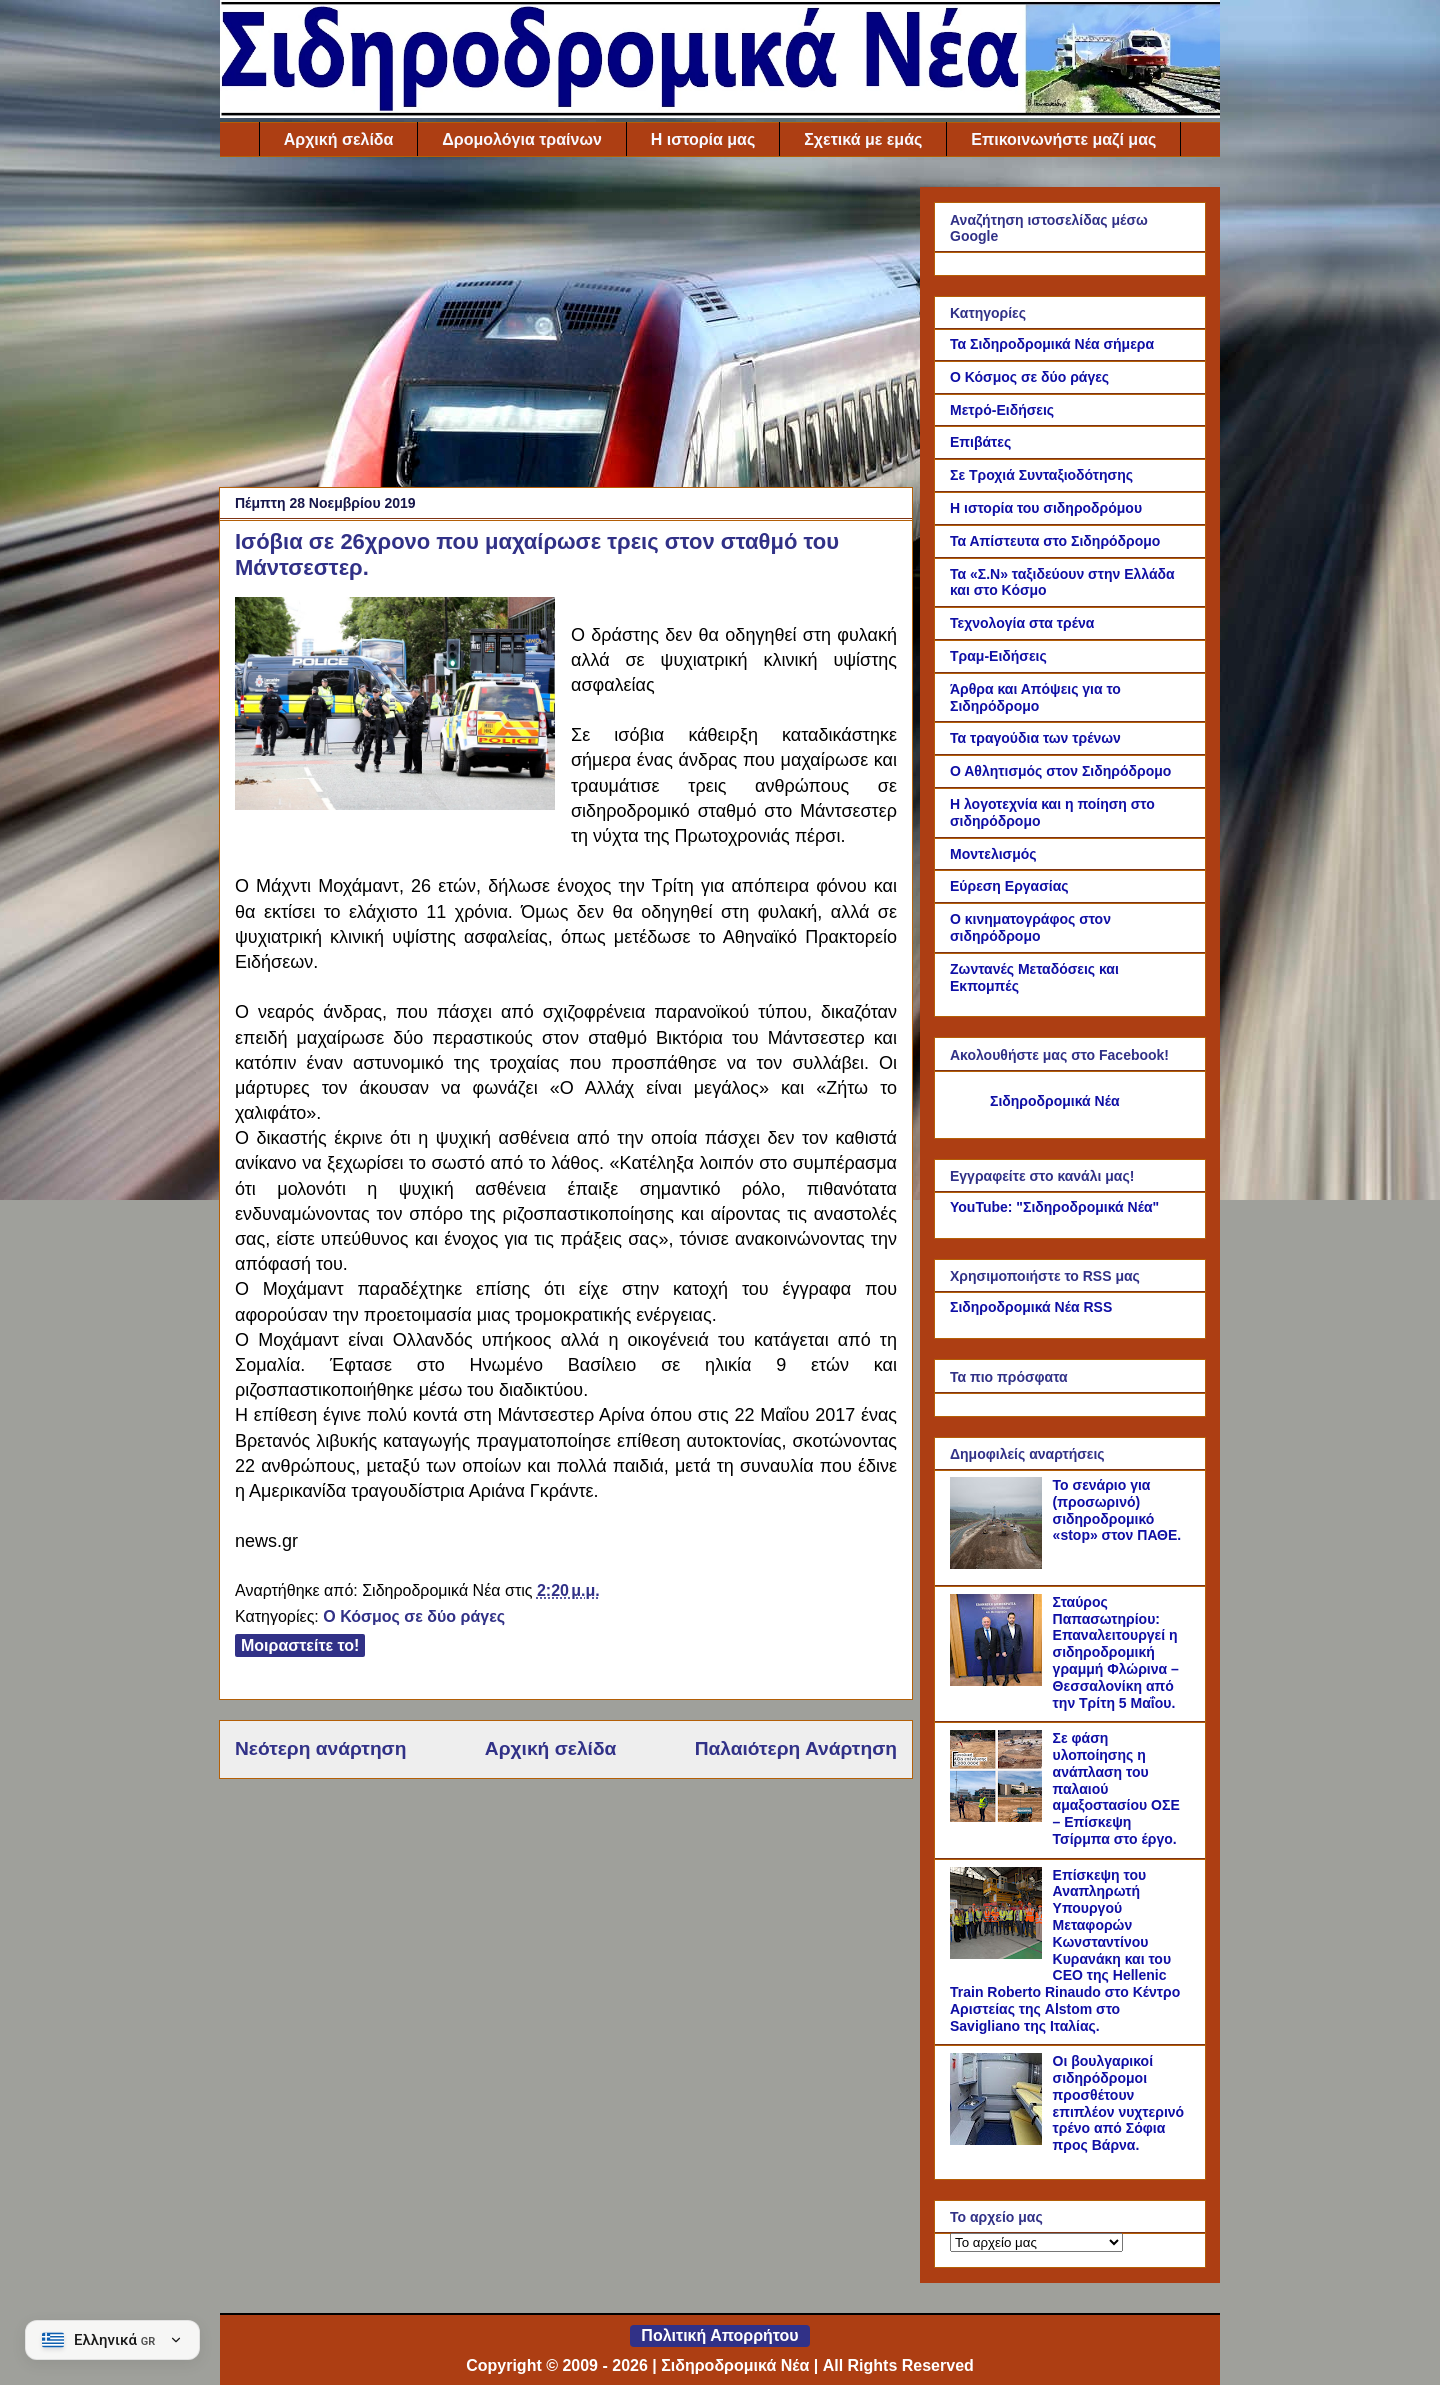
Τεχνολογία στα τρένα (1022, 623)
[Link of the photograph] (395, 706)
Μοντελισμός (993, 854)
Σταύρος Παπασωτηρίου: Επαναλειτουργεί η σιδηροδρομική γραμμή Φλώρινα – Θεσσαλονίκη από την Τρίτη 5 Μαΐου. (1116, 1652)
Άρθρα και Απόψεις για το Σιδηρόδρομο (1035, 697)
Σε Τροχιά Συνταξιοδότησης (1041, 475)
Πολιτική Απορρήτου (719, 2335)
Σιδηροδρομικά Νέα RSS (1031, 1307)
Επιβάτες (980, 442)
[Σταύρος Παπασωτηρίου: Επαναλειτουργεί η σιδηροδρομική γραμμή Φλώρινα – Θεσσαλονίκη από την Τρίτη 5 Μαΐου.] (999, 1681)
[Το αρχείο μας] (1036, 2242)
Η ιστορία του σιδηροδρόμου (1046, 508)
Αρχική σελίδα (339, 139)
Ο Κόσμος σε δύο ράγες (414, 1616)
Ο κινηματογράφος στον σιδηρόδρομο (1030, 927)
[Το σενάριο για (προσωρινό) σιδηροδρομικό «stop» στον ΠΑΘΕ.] (999, 1564)
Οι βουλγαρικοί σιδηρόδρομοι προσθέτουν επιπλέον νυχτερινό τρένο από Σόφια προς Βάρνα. (1119, 2103)
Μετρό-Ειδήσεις (1002, 410)
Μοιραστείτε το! (300, 1645)
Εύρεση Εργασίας (1009, 886)
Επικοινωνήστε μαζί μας (1063, 139)
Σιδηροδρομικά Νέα (1055, 1101)
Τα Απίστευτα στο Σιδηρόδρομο (1055, 541)
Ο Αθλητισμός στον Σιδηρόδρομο (1060, 771)
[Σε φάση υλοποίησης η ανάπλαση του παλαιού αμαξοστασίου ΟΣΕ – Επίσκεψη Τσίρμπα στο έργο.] (999, 1817)
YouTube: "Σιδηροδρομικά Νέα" (1054, 1207)
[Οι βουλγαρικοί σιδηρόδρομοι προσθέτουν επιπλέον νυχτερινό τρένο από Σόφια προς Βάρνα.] (999, 2140)
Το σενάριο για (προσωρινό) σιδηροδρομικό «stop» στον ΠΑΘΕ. (1117, 1510)
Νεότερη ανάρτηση (320, 1748)
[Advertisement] (566, 327)
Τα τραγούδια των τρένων (1035, 738)
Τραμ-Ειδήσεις (998, 656)
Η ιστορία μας (703, 139)
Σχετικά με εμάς (863, 139)
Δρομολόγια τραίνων (521, 139)
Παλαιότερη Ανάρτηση (796, 1748)
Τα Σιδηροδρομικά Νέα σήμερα (1052, 344)
